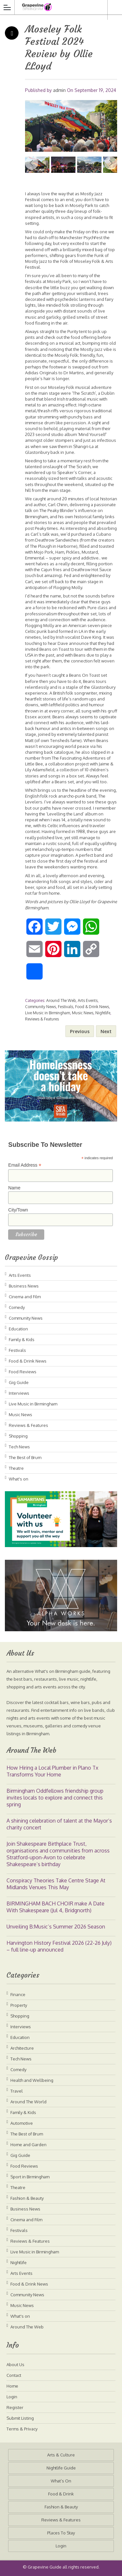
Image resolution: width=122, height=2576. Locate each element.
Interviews (19, 1393)
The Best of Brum (25, 1457)
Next (110, 163)
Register (15, 2407)
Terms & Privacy (22, 2428)
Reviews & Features (42, 1019)
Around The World (28, 2101)
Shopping (18, 1436)
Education (18, 1328)
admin (59, 90)
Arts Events (88, 1000)
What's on (18, 1478)
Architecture (22, 2048)
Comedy (17, 1307)
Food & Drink (61, 2493)
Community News (40, 1006)
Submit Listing (20, 2418)
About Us (15, 2364)
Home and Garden (28, 2144)
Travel (16, 2091)
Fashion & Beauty (27, 2198)
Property (18, 2005)
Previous (31, 163)
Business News (24, 1285)
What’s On (61, 2480)
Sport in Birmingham (29, 2176)
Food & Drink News (92, 1006)
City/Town (18, 1209)
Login (12, 2396)
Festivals (65, 1006)
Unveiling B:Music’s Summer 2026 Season (56, 1926)
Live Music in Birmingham (47, 1012)
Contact (14, 2375)
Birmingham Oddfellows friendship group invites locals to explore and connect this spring (55, 1798)
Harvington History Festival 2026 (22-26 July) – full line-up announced (59, 1946)
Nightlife (102, 1012)
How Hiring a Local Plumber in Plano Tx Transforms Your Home (52, 1771)
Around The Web (61, 1000)
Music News (82, 1012)
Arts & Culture (61, 2454)
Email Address (24, 1165)
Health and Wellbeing (31, 2080)
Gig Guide (19, 1382)
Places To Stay (61, 2532)
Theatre (16, 1468)
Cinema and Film (25, 1296)
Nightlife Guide (61, 2467)
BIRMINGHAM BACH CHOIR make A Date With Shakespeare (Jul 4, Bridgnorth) (55, 1907)
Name (14, 1187)
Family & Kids (21, 1339)
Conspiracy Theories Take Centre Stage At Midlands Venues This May (56, 1883)
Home (12, 2386)
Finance (17, 1994)
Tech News (19, 1446)
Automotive (21, 2123)
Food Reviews (22, 1371)
